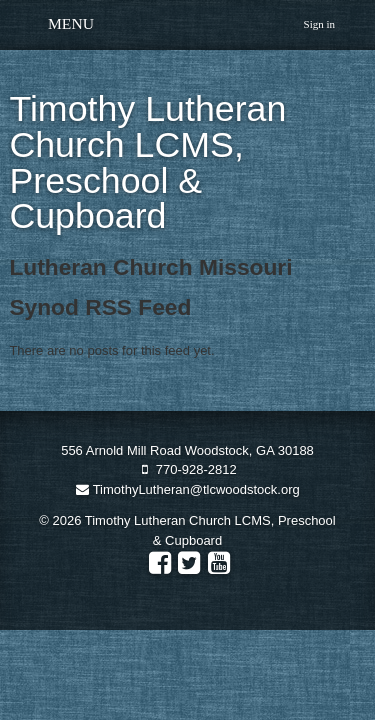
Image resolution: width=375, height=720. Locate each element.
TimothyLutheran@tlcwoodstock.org (187, 489)
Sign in (319, 24)
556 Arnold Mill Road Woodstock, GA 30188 (187, 450)
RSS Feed (352, 307)
